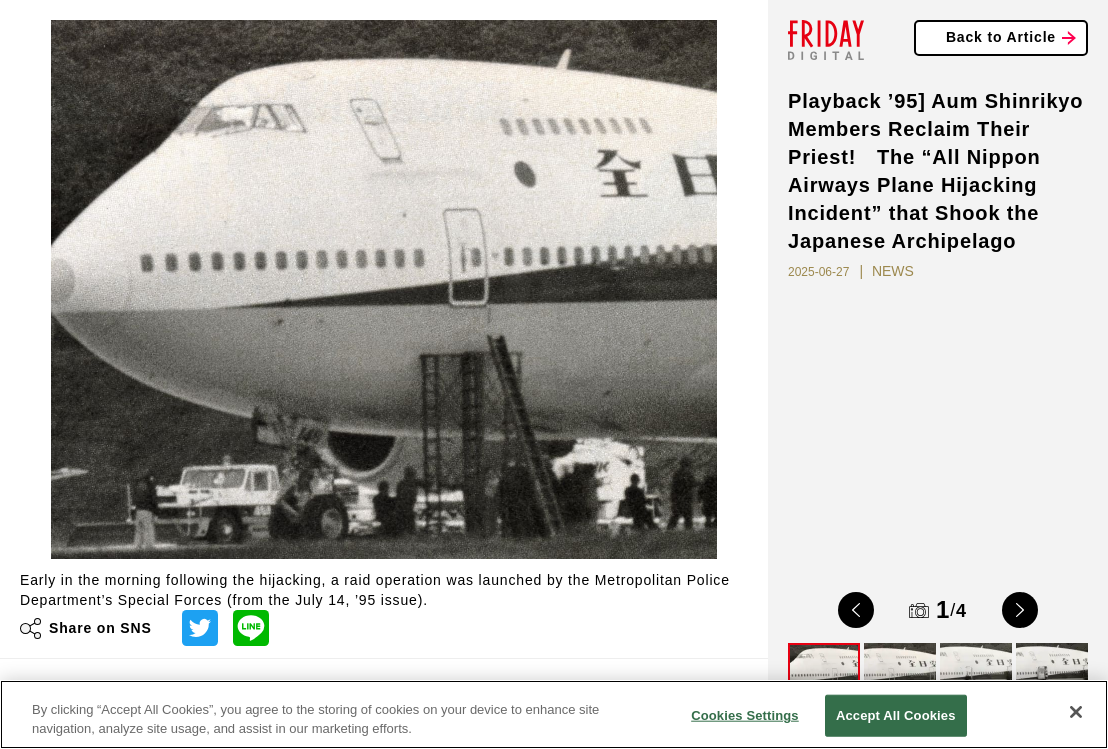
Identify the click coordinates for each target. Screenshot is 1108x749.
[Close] (1076, 712)
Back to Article (1001, 37)
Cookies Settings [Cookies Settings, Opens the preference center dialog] (745, 715)
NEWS (893, 271)
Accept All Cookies (896, 715)
